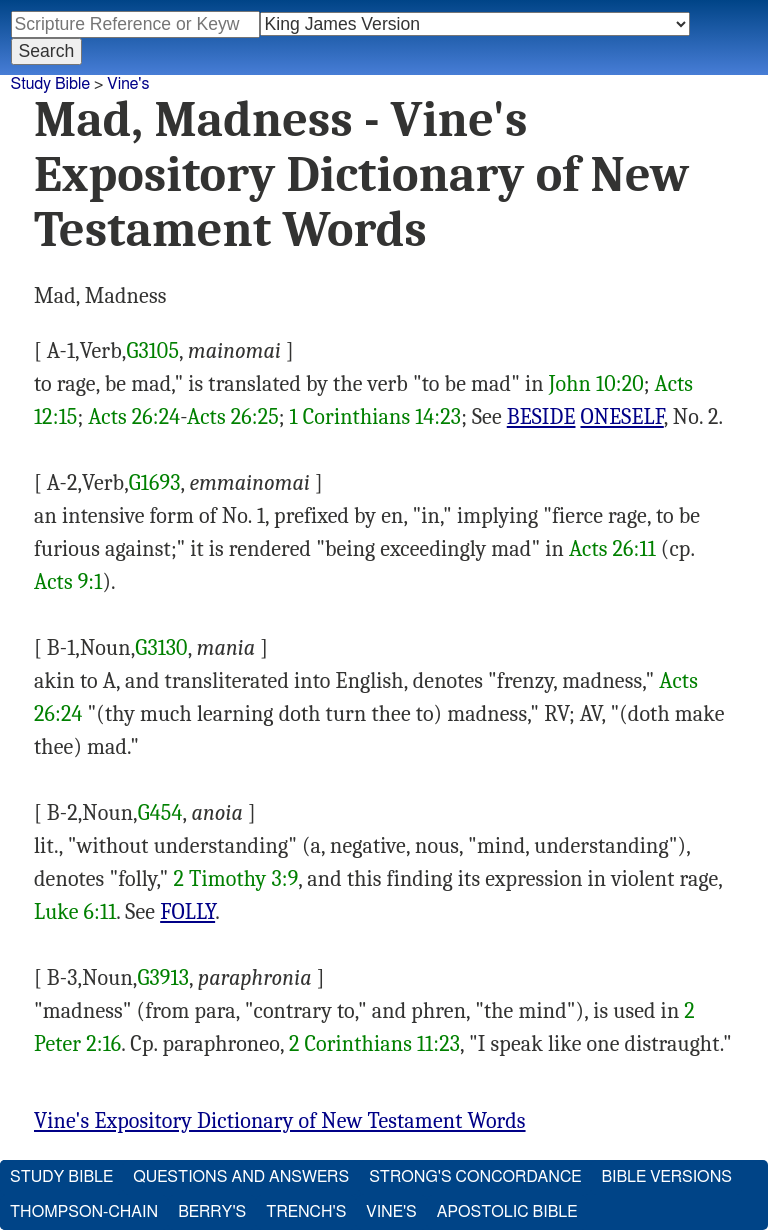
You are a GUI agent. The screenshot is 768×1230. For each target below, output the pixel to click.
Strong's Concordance (475, 1177)
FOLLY (187, 912)
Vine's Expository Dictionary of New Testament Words (280, 1121)
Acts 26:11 (612, 549)
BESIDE (541, 417)
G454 (160, 813)
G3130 (161, 648)
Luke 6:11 (75, 912)
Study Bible (50, 84)
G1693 (155, 483)
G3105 (152, 351)
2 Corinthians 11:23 (374, 1044)
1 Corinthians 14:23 (376, 417)
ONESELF (622, 417)
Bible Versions (666, 1177)
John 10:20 (596, 384)
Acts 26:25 (233, 417)
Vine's (128, 84)
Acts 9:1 (68, 582)
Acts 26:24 (134, 417)
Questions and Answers (241, 1177)
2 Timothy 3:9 (235, 879)
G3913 (163, 978)
